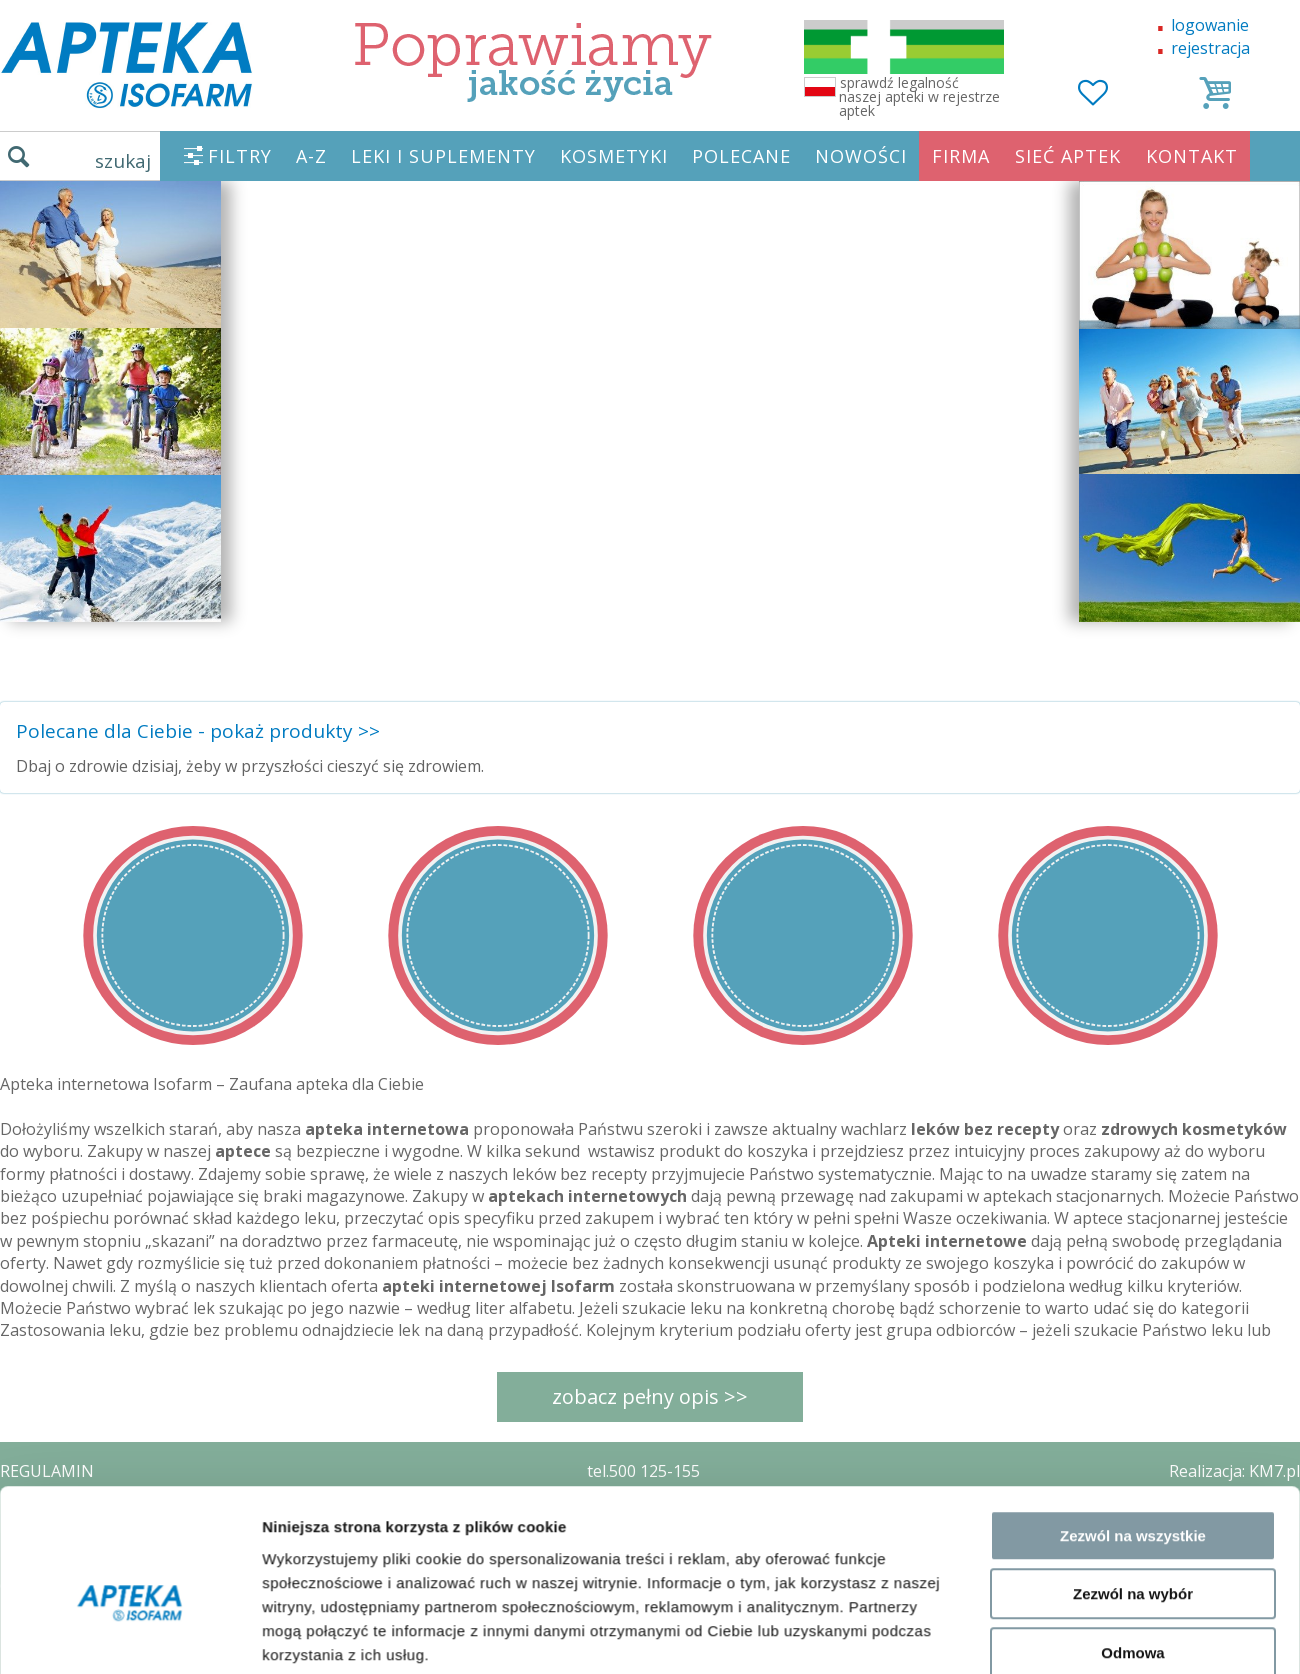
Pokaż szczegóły (1067, 1473)
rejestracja (1210, 48)
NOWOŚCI (861, 156)
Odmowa (1132, 1385)
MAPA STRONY (56, 1644)
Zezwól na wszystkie (1133, 1268)
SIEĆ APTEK (1068, 156)
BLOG (21, 1615)
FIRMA (961, 156)
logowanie (1210, 25)
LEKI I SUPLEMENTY (443, 156)
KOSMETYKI (614, 156)
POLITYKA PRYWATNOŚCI (97, 1529)
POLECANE (741, 156)
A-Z (311, 156)
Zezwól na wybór (1133, 1327)
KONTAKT (1192, 156)
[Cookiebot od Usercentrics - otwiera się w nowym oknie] (129, 1474)
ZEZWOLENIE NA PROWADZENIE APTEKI (153, 1557)
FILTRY (240, 156)
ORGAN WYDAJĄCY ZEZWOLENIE (122, 1586)
